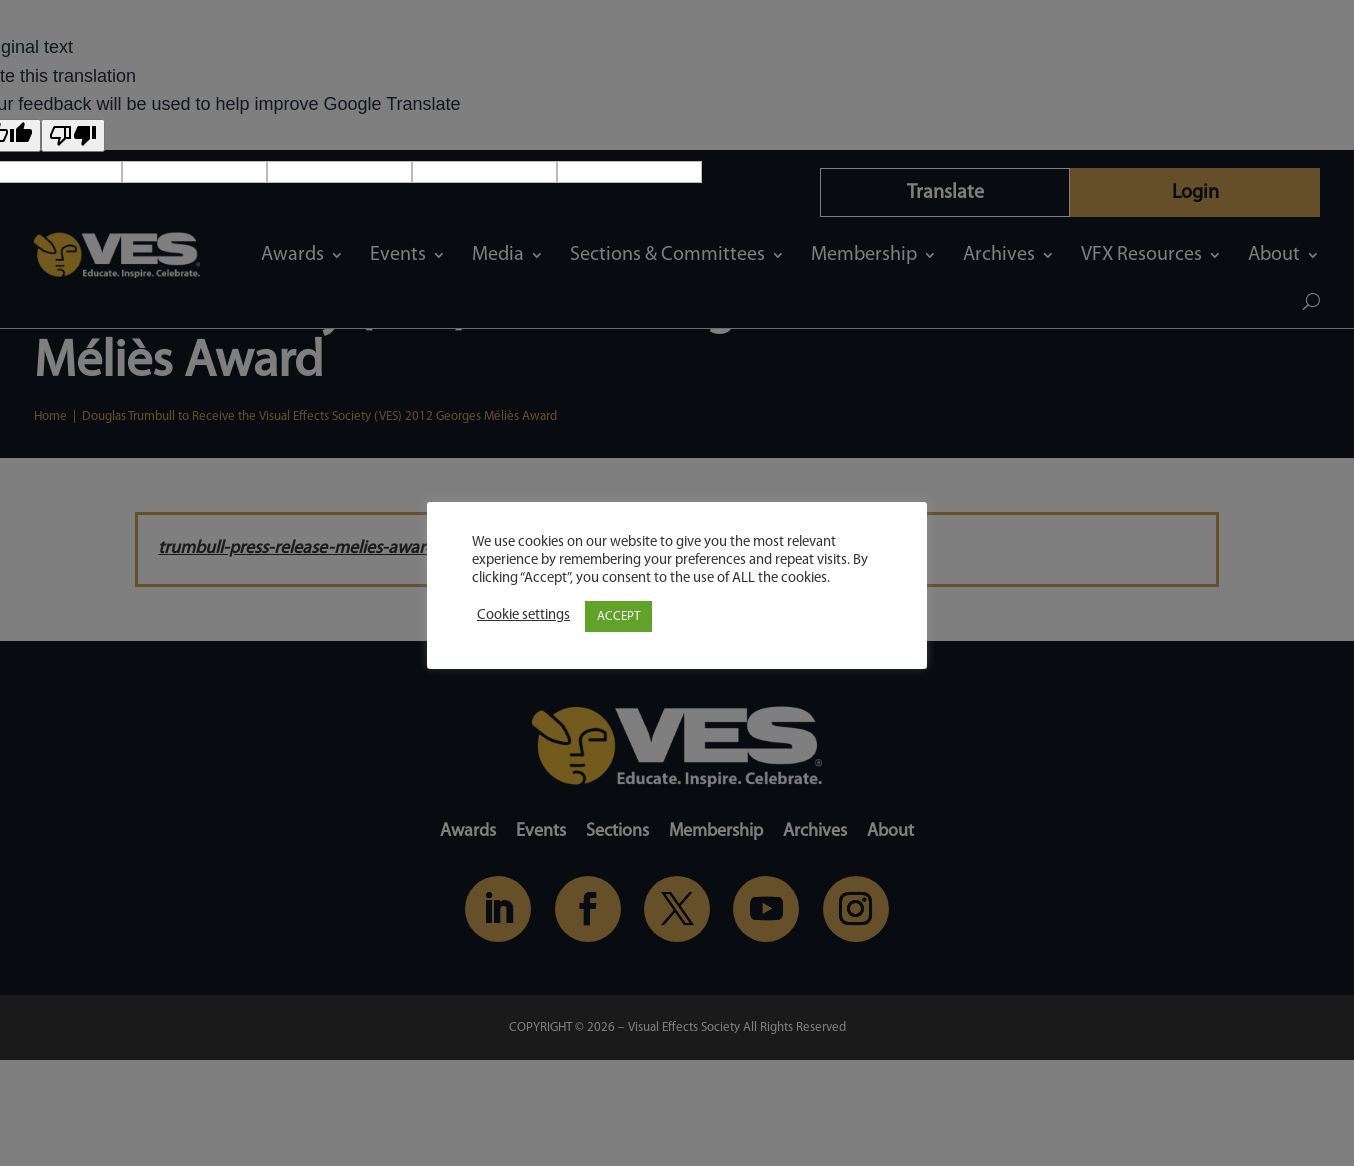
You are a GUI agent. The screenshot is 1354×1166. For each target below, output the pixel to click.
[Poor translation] (73, 135)
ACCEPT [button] (618, 616)
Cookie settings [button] (523, 615)
